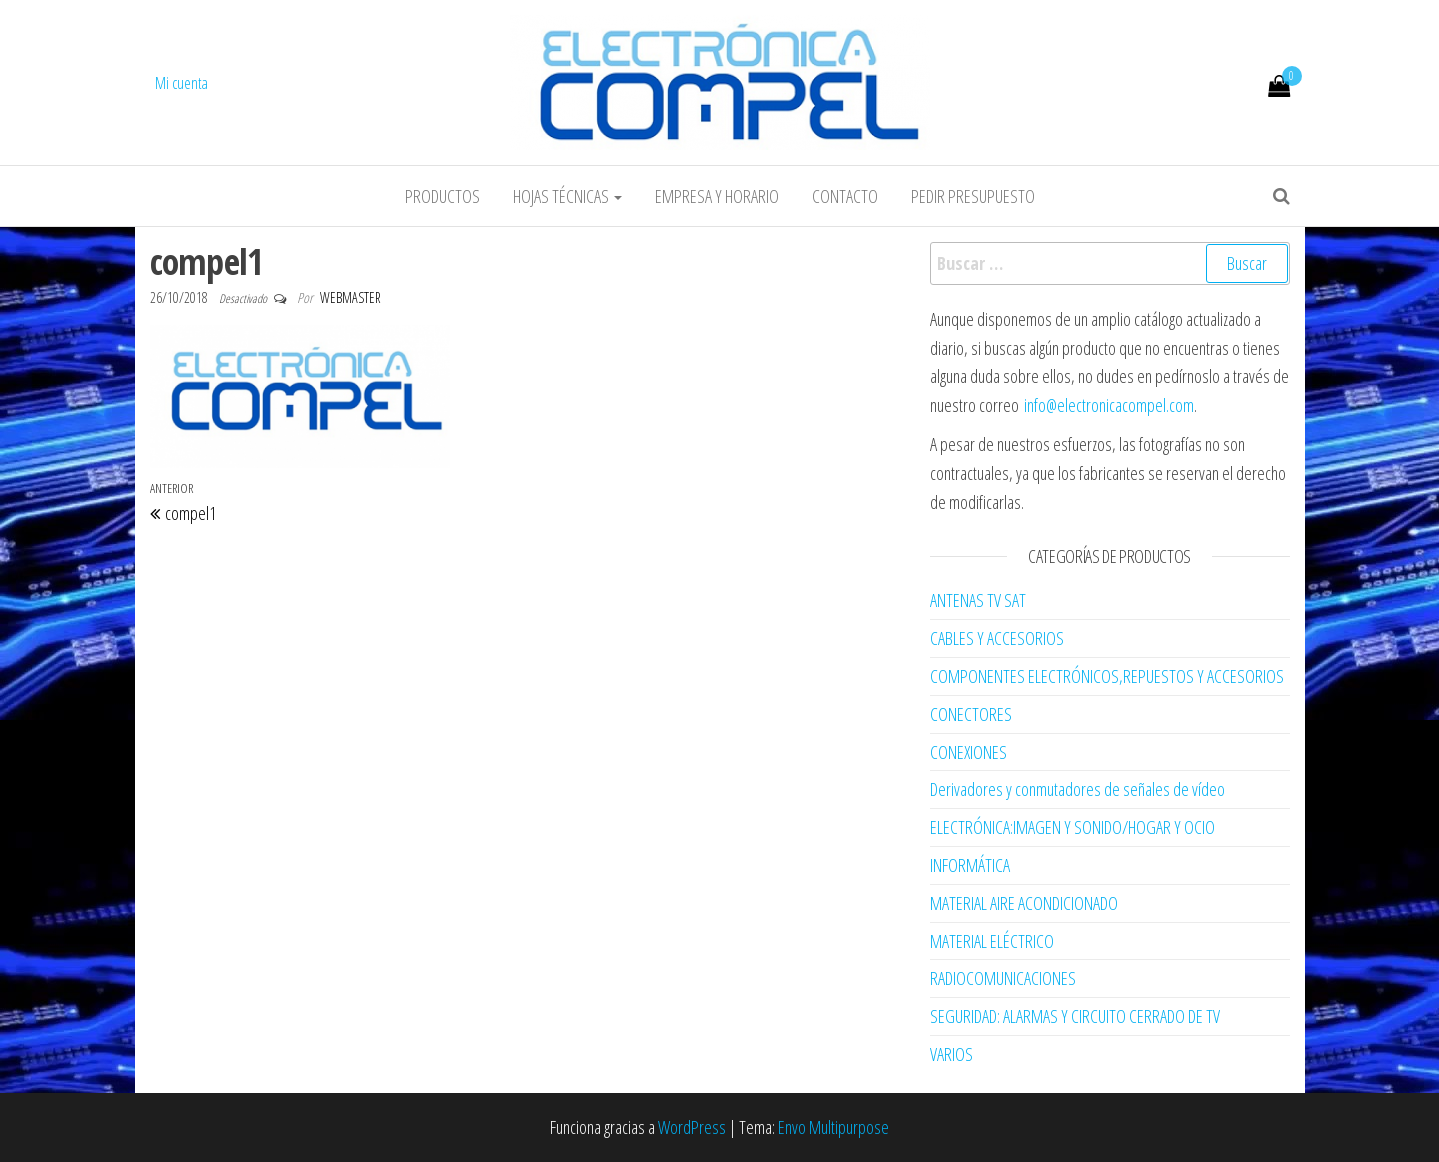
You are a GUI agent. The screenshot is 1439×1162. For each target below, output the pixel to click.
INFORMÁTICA (970, 865)
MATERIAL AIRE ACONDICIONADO (1024, 903)
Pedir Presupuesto (973, 196)
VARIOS (951, 1054)
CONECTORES (971, 714)
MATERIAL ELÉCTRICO (992, 941)
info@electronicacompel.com (1109, 405)
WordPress (692, 1127)
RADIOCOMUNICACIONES (1003, 978)
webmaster (350, 297)
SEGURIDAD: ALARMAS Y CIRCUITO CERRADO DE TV (1075, 1016)
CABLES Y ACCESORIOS (997, 638)
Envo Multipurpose (833, 1127)
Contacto (845, 196)
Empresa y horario (717, 196)
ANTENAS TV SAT (978, 600)
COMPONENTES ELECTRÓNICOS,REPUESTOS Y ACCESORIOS (1107, 676)
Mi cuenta (181, 83)
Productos (442, 196)
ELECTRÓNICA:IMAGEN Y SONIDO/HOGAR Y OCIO (1072, 827)
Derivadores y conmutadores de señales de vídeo (1077, 789)
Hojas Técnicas (567, 196)
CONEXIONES (968, 752)
